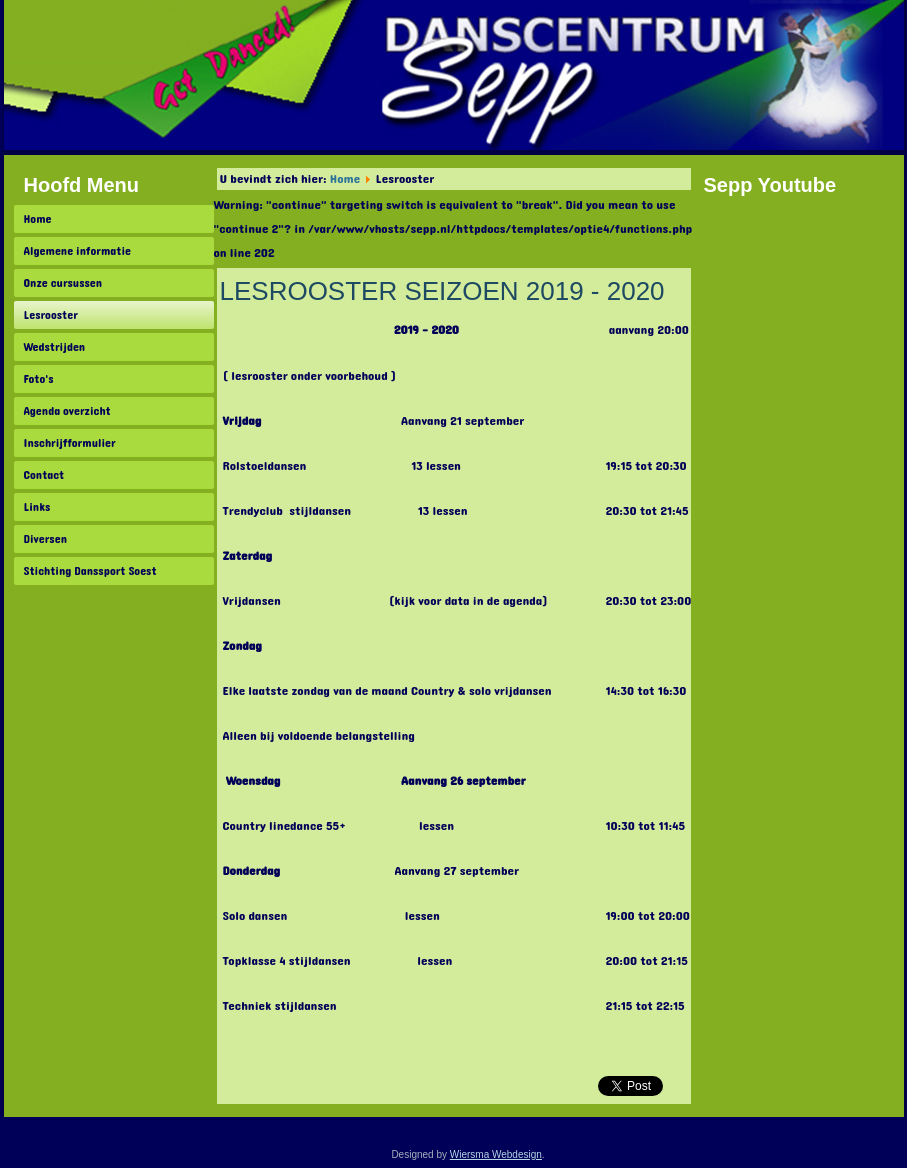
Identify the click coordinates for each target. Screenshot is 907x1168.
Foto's (39, 379)
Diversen (45, 539)
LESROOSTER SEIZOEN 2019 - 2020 (442, 291)
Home (38, 219)
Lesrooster (51, 315)
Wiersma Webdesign (496, 1154)
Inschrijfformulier (70, 443)
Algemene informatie (78, 251)
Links (37, 507)
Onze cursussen (63, 283)
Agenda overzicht (67, 411)
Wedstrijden (55, 347)
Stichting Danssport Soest (90, 571)
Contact (44, 475)
